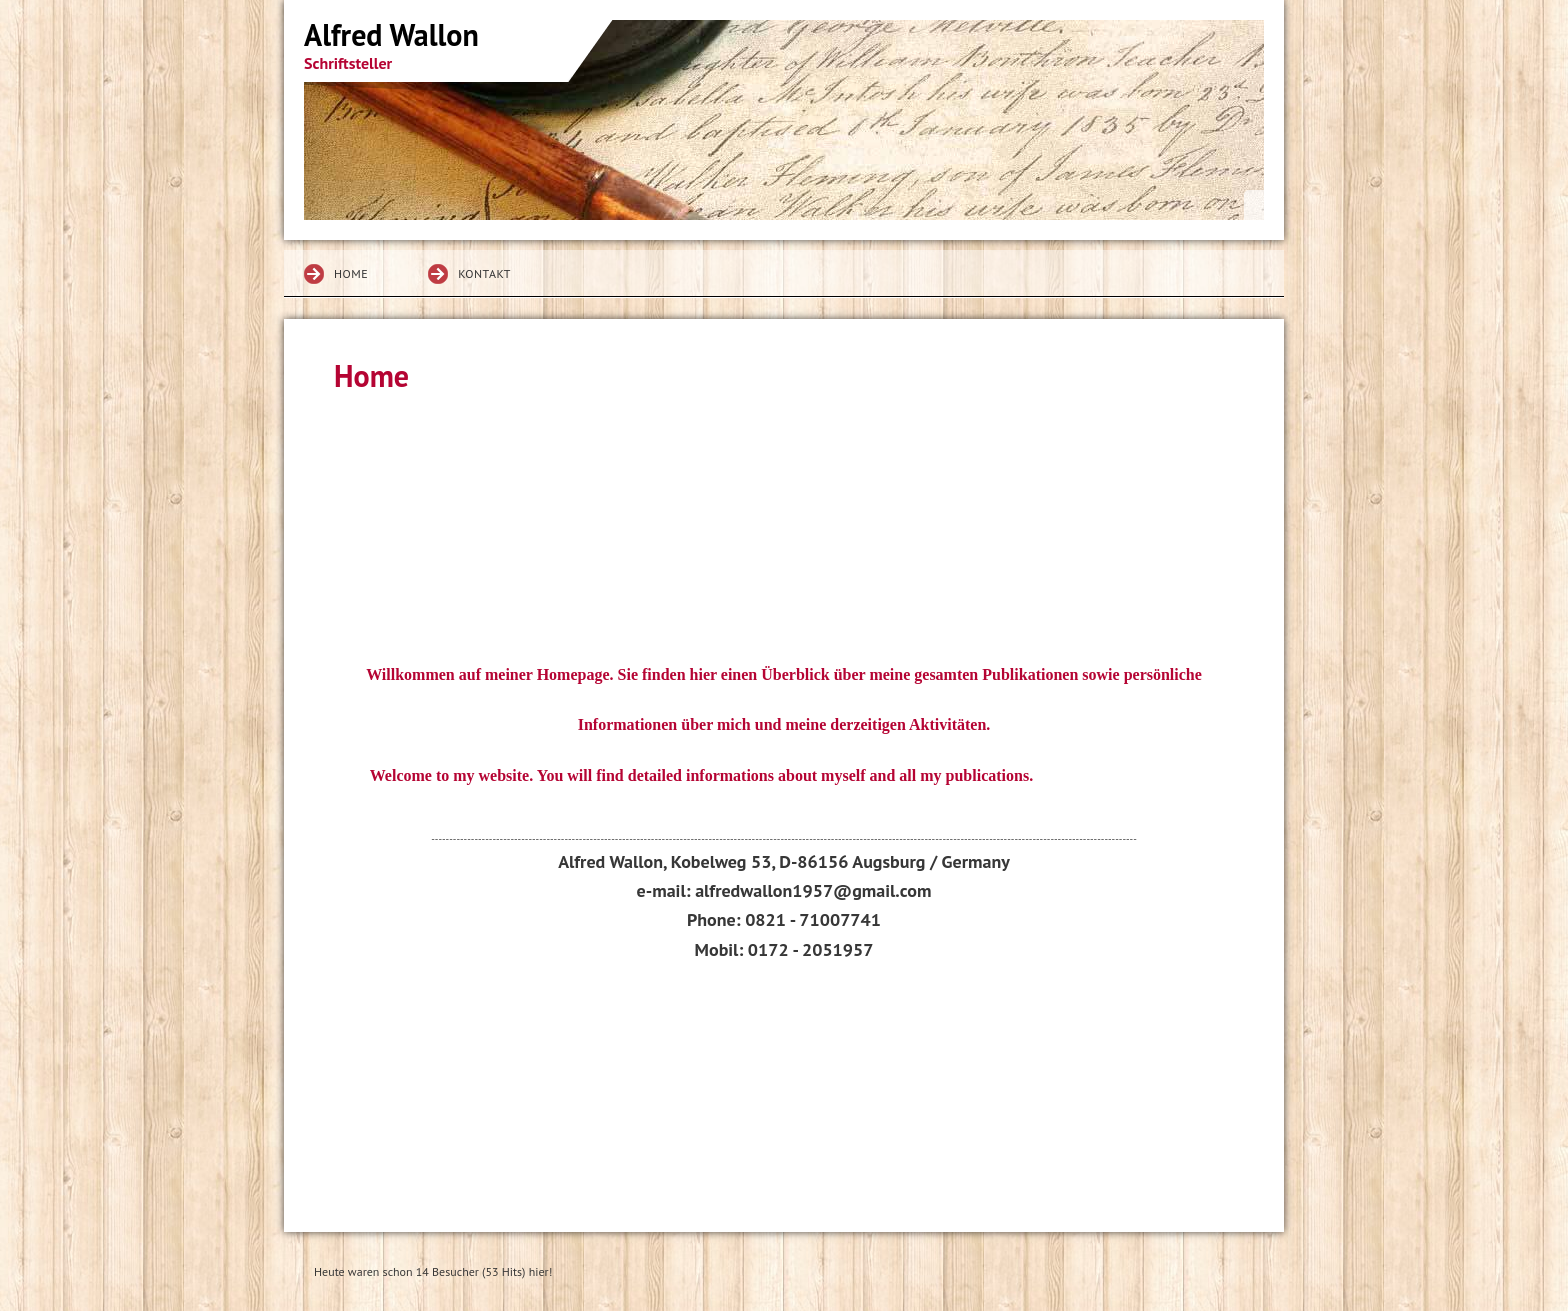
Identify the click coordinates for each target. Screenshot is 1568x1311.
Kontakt (484, 273)
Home (351, 273)
